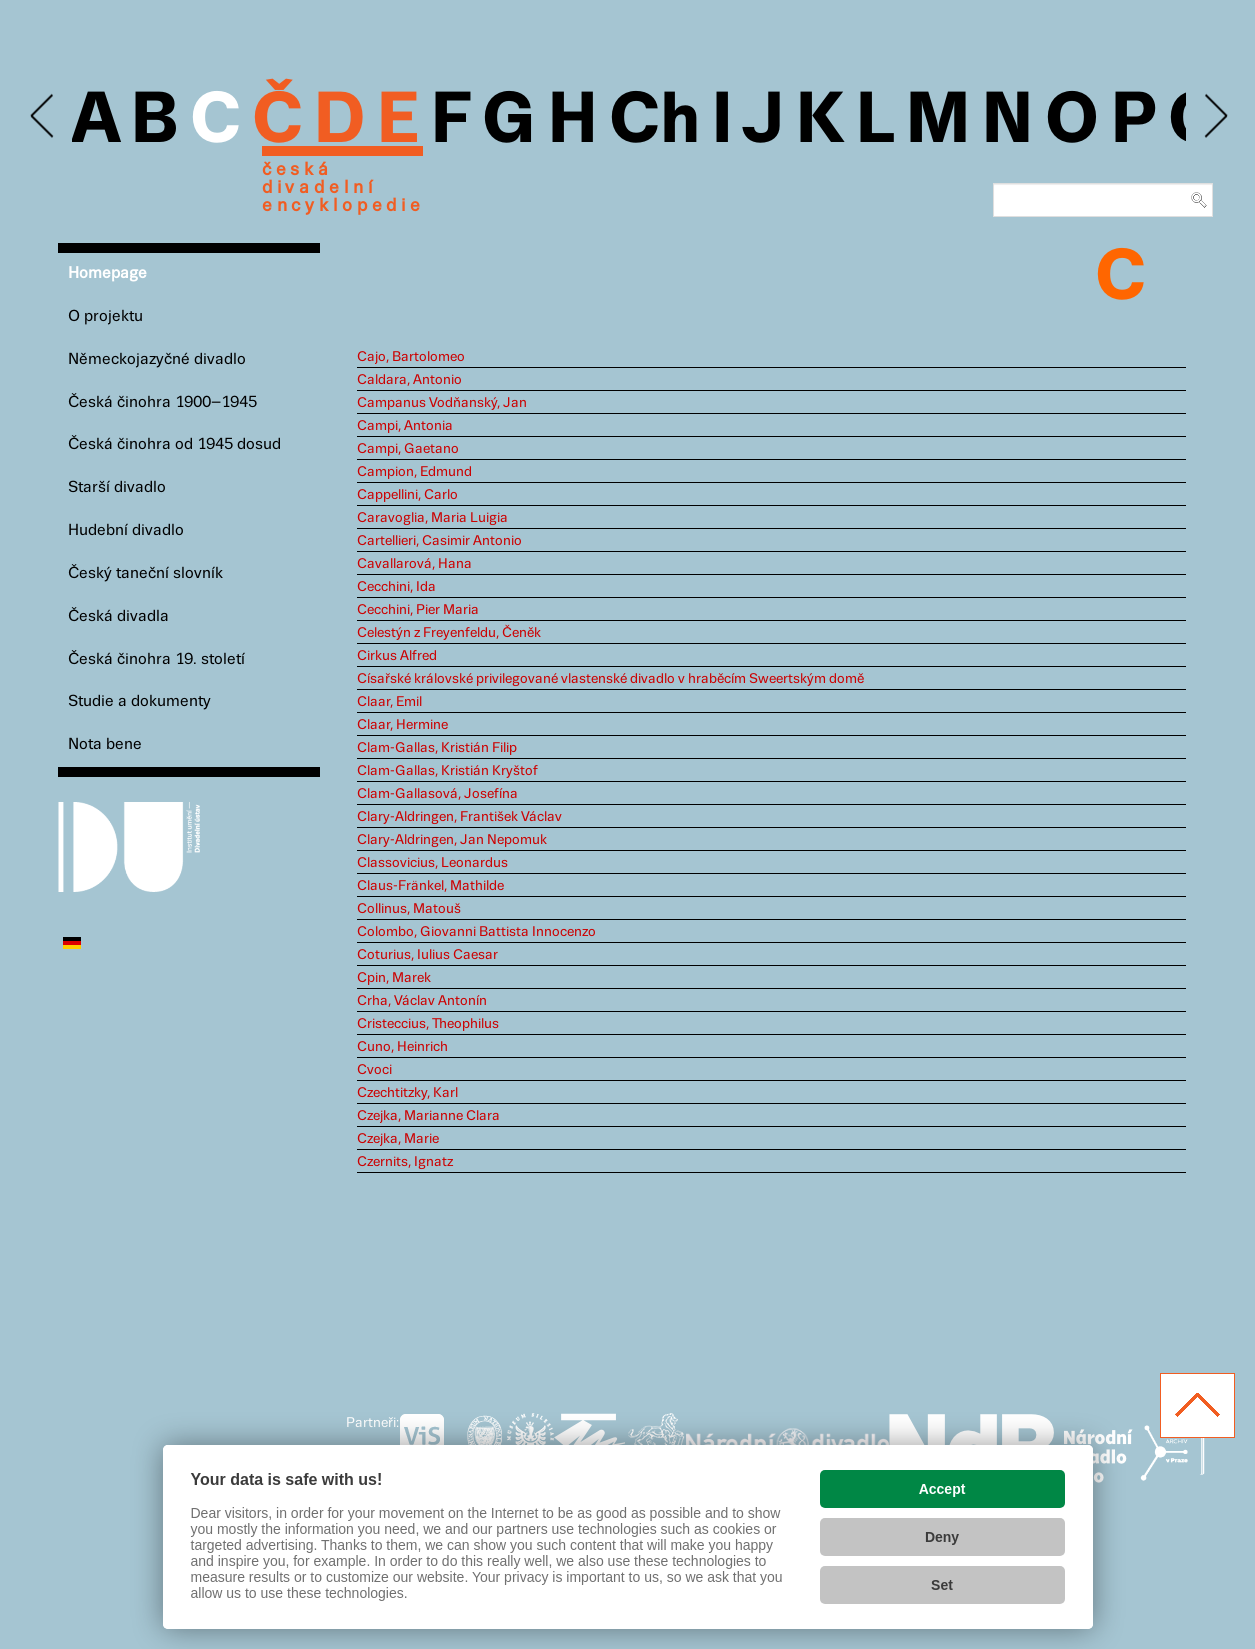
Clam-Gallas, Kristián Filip (437, 748)
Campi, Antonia (405, 426)
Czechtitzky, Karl (407, 1093)
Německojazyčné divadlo (157, 359)
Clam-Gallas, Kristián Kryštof (447, 771)
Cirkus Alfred (397, 656)
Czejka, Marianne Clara (428, 1116)
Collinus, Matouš (409, 909)
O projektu (105, 316)
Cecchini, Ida (396, 587)
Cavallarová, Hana (414, 564)
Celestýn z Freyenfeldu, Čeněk (449, 633)
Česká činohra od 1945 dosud (174, 444)
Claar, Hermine (402, 725)
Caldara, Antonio (409, 380)
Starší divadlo (117, 487)
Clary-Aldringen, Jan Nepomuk (452, 840)
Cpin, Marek (394, 978)
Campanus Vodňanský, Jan (442, 403)
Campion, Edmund (414, 472)
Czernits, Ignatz (405, 1162)
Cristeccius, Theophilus (428, 1024)
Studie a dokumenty (139, 701)
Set (942, 1585)
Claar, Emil (389, 702)
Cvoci (374, 1070)
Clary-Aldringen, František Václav (459, 817)
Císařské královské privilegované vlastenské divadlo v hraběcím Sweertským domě (610, 679)
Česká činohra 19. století (156, 659)
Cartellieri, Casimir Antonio (439, 541)
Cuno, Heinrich (402, 1047)
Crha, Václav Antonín (422, 1001)
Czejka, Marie (398, 1139)
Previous (43, 116)
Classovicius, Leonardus (432, 863)
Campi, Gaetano (408, 449)
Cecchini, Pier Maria (418, 610)
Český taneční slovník (145, 573)
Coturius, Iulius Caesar (427, 955)
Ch (654, 122)
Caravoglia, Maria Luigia (432, 518)
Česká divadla (118, 616)
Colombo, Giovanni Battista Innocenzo (476, 932)
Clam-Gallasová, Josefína (437, 794)
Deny (942, 1537)
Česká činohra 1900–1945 (162, 402)
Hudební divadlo (126, 530)
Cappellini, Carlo (407, 495)
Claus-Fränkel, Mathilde (430, 886)
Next (1214, 116)
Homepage (107, 273)
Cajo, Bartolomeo (411, 357)
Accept (942, 1489)
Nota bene (105, 744)
